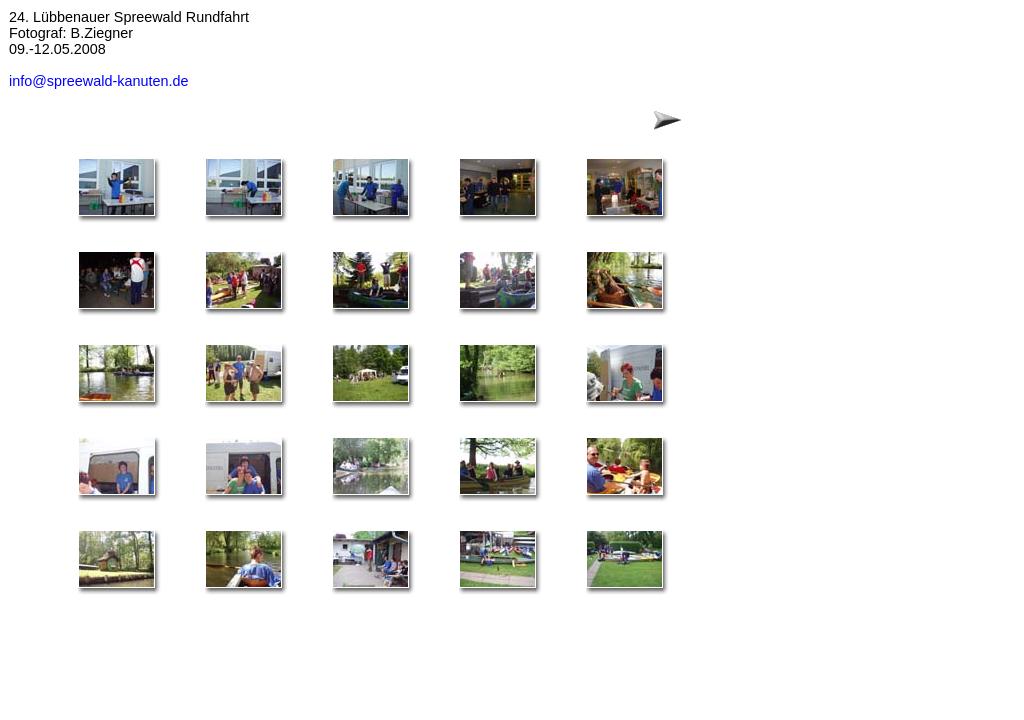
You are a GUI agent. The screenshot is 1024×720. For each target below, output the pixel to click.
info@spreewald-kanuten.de (98, 81)
